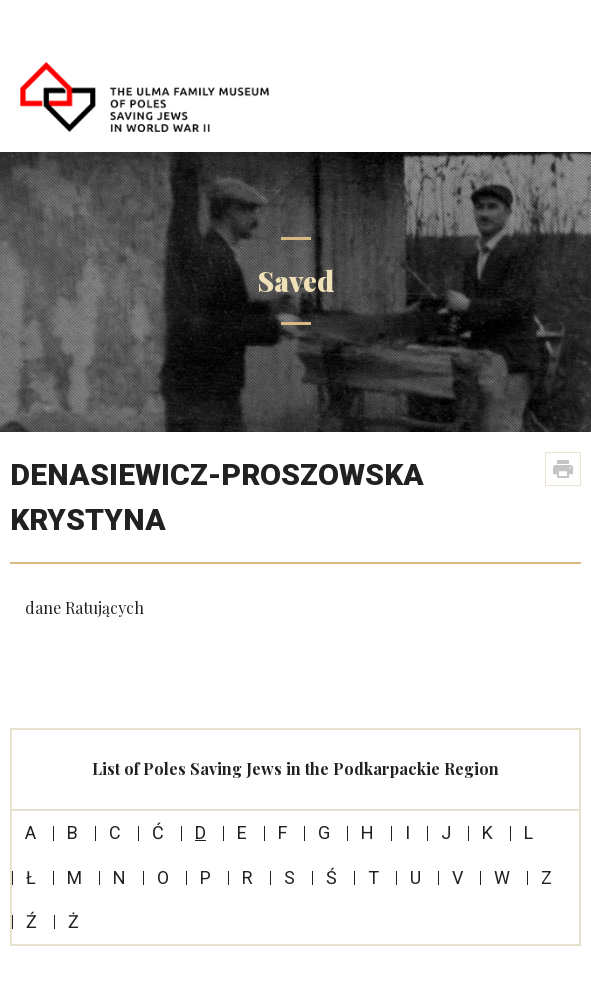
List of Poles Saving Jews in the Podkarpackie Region (295, 768)
